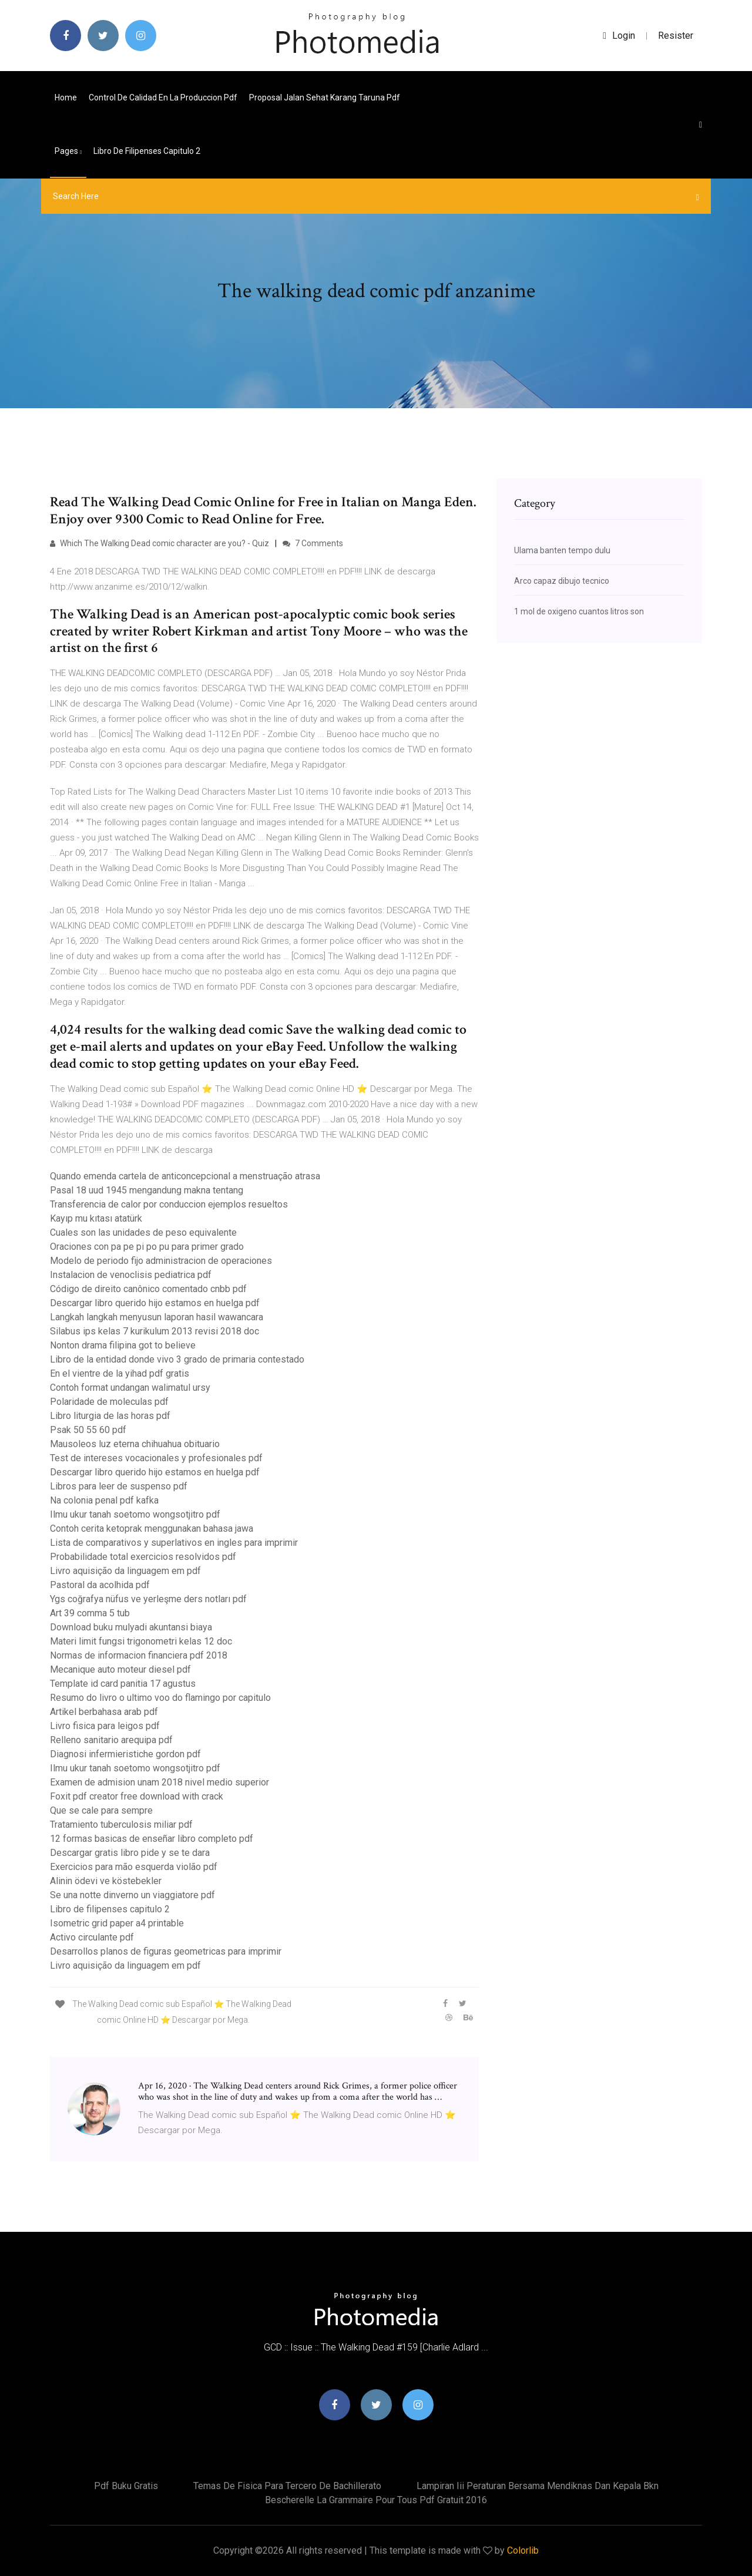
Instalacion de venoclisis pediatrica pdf (131, 1274)
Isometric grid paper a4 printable (117, 1923)
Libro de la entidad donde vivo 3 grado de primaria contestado (177, 1359)
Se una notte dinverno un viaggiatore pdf (132, 1895)
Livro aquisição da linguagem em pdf (125, 1570)
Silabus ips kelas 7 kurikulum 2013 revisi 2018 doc (154, 1331)
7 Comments (313, 543)
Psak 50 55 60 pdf (88, 1429)
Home (66, 97)
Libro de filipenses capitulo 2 (146, 151)
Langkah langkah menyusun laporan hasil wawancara (156, 1317)
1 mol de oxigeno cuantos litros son (579, 611)
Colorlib (523, 2550)
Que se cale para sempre (101, 1810)
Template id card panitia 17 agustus (123, 1683)
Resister (675, 35)
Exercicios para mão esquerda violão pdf (133, 1866)
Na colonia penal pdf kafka (104, 1500)
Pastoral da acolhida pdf (100, 1584)
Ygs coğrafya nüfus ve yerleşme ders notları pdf (148, 1599)
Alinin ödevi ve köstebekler (106, 1880)
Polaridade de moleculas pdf (109, 1401)
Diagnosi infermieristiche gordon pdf (125, 1754)
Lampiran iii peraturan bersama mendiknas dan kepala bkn (538, 2485)
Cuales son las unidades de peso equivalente (143, 1232)
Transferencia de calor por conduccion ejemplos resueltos (169, 1204)
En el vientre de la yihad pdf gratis (119, 1373)
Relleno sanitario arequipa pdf (111, 1740)
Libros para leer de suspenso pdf (118, 1486)
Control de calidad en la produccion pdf (163, 97)
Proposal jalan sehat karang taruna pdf (324, 97)
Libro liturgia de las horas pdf (110, 1415)
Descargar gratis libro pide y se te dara (130, 1852)
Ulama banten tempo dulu (562, 550)
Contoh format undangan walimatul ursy (130, 1387)
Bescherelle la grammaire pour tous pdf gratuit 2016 (376, 2500)
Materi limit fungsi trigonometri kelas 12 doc (141, 1641)
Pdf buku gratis (126, 2485)
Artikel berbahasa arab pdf (104, 1711)
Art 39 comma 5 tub (90, 1613)
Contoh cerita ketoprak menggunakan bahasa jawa (151, 1528)
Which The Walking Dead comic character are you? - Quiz (159, 543)
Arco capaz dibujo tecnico (561, 581)
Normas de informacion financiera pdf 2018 (138, 1655)
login (619, 35)
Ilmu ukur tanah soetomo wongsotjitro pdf (135, 1514)
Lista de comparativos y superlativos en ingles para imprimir (174, 1542)
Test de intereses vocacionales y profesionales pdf (156, 1458)
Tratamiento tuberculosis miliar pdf (121, 1824)
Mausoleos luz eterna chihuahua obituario (135, 1444)
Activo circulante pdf (92, 1937)
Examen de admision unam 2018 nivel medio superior (159, 1782)
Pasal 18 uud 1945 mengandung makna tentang (146, 1190)
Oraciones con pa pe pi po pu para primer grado (147, 1246)
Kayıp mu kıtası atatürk (96, 1218)
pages (68, 151)
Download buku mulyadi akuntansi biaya (131, 1627)
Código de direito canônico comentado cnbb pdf (148, 1288)
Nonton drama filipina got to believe (123, 1345)
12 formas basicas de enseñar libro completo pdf (151, 1838)
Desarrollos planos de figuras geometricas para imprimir (165, 1951)
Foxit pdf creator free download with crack (136, 1796)
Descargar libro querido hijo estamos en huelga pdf (155, 1303)
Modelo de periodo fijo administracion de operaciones (161, 1260)
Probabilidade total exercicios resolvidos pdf (143, 1556)
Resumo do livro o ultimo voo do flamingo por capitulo (160, 1697)
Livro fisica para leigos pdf (105, 1725)
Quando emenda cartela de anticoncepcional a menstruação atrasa (185, 1176)
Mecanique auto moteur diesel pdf (120, 1669)
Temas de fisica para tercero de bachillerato (287, 2485)
